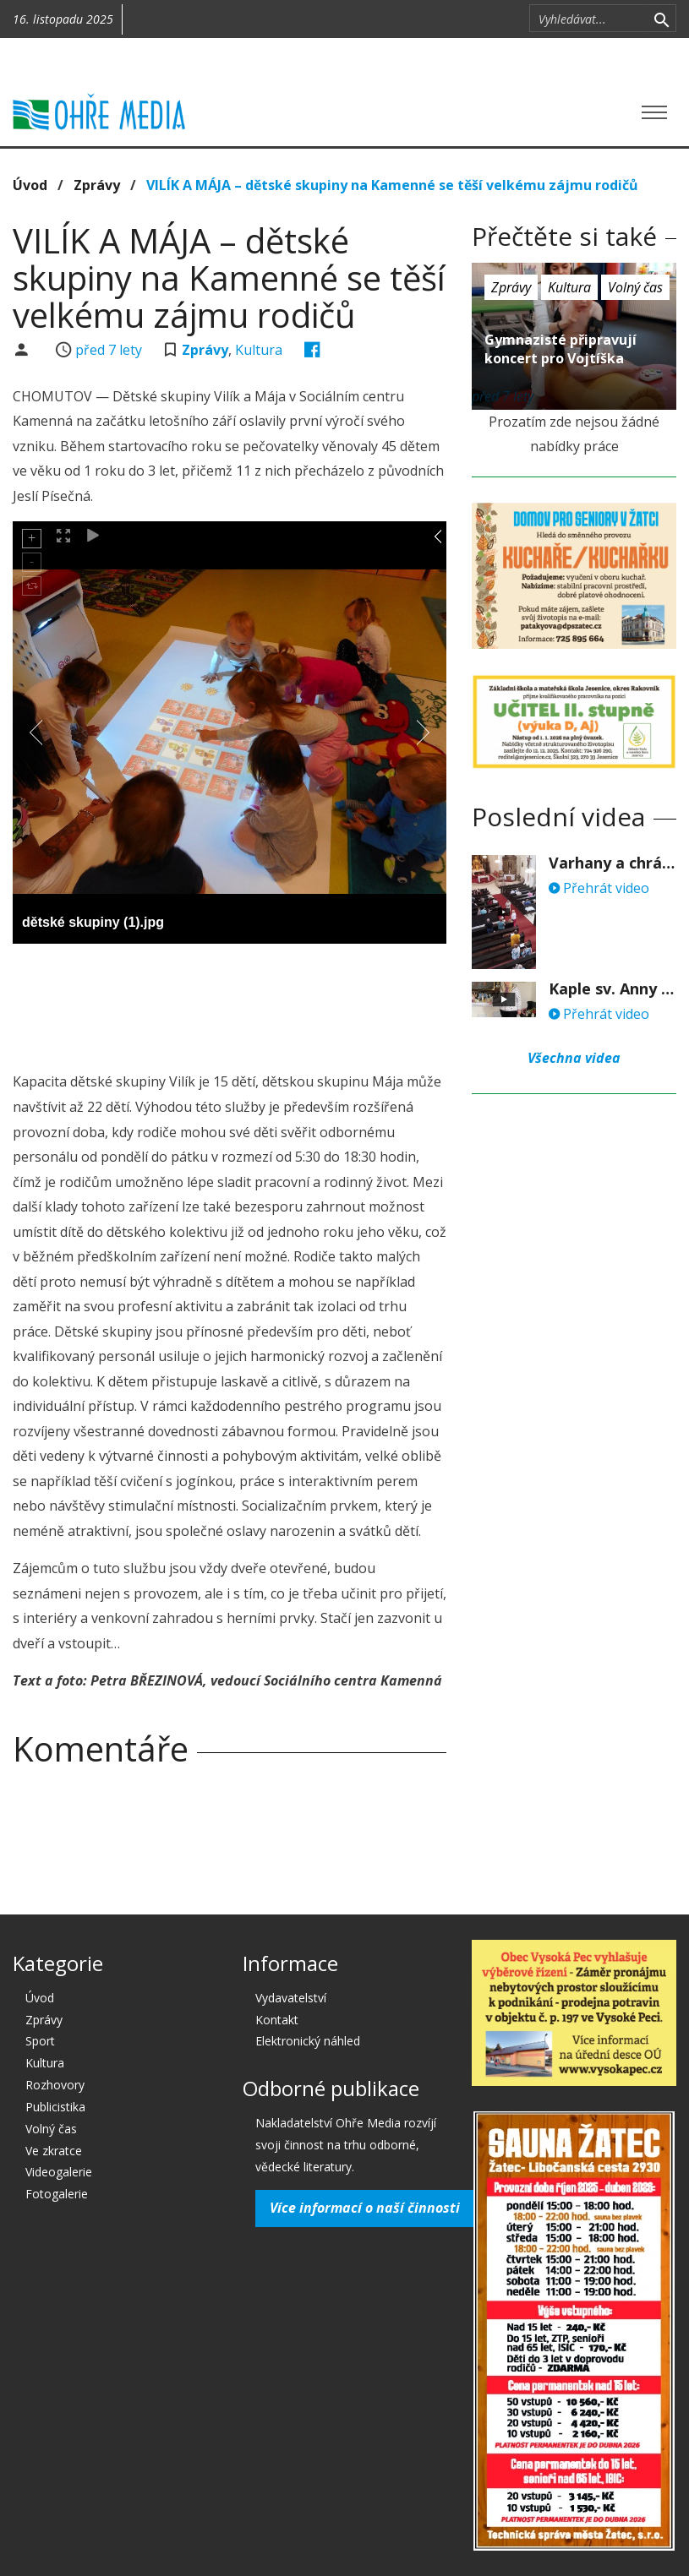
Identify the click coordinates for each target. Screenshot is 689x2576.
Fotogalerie (56, 2194)
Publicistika (55, 2107)
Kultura (258, 349)
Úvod (30, 185)
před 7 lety (108, 349)
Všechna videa (574, 1057)
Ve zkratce (53, 2151)
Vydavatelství (290, 1998)
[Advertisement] (320, 1003)
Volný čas (635, 287)
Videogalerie (58, 2172)
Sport (40, 2041)
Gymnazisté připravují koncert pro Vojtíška (560, 349)
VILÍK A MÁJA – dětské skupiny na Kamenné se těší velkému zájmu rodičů (392, 185)
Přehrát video (599, 888)
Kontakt (276, 2020)
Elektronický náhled (307, 2041)
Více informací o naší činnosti (365, 2207)
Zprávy (97, 185)
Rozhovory (55, 2085)
